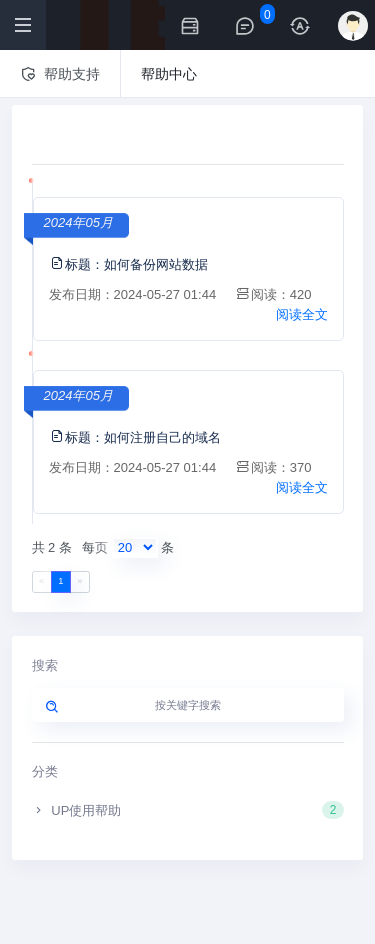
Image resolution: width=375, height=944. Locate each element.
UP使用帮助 (188, 810)
